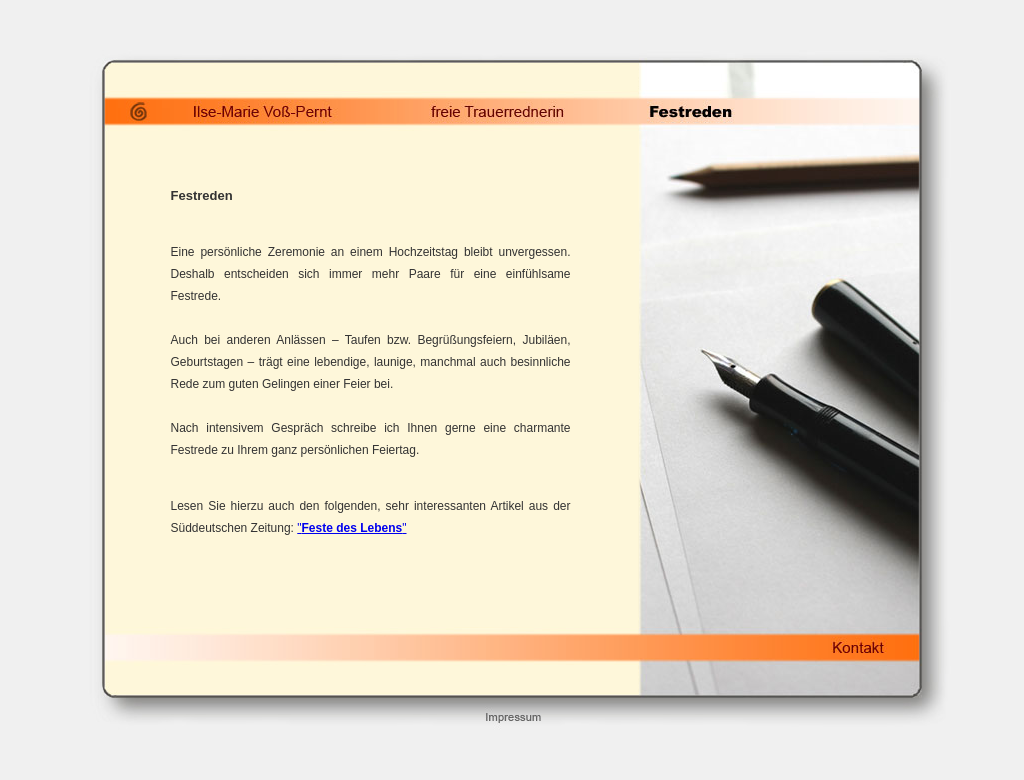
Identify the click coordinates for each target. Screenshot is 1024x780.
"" (351, 528)
